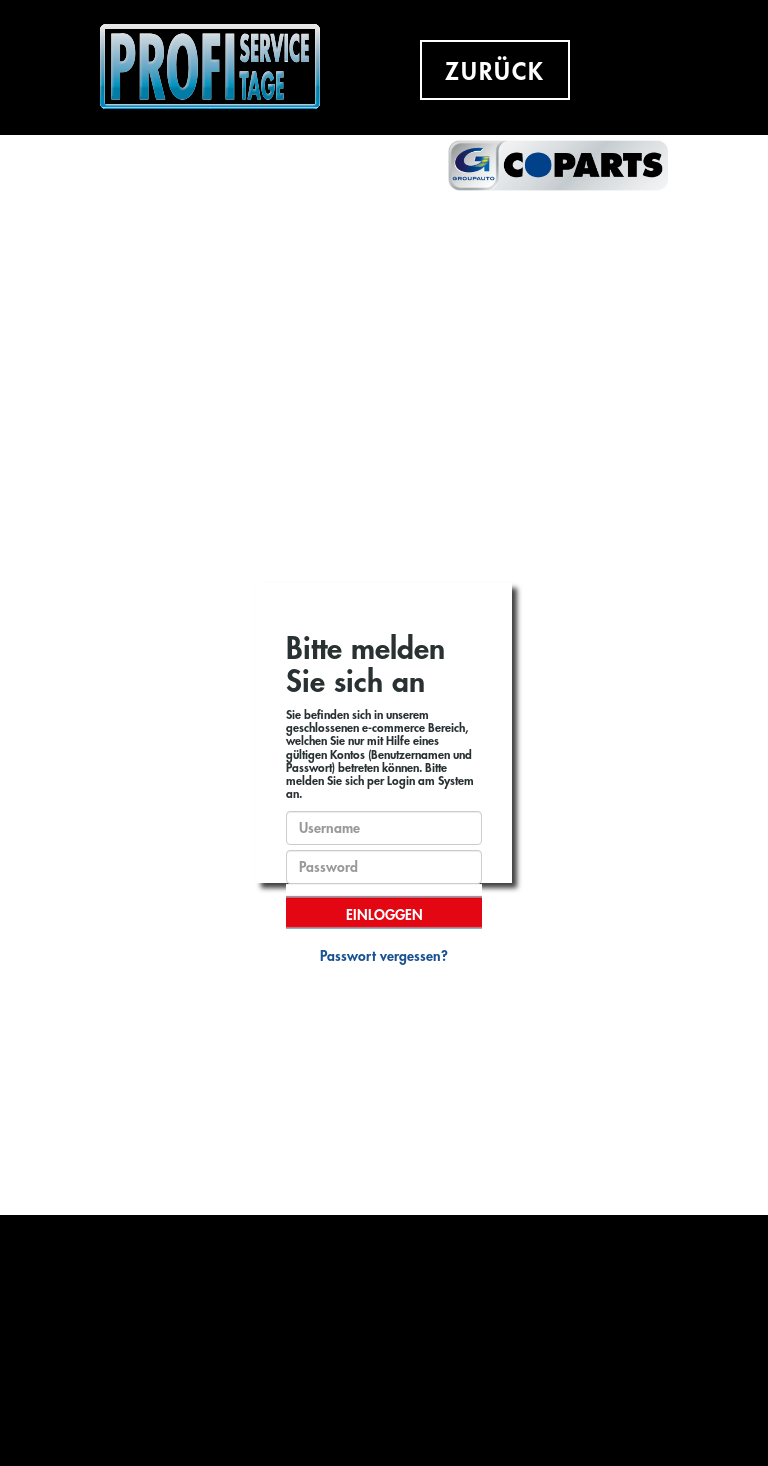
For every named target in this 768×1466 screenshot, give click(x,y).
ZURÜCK (495, 72)
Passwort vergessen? (384, 956)
